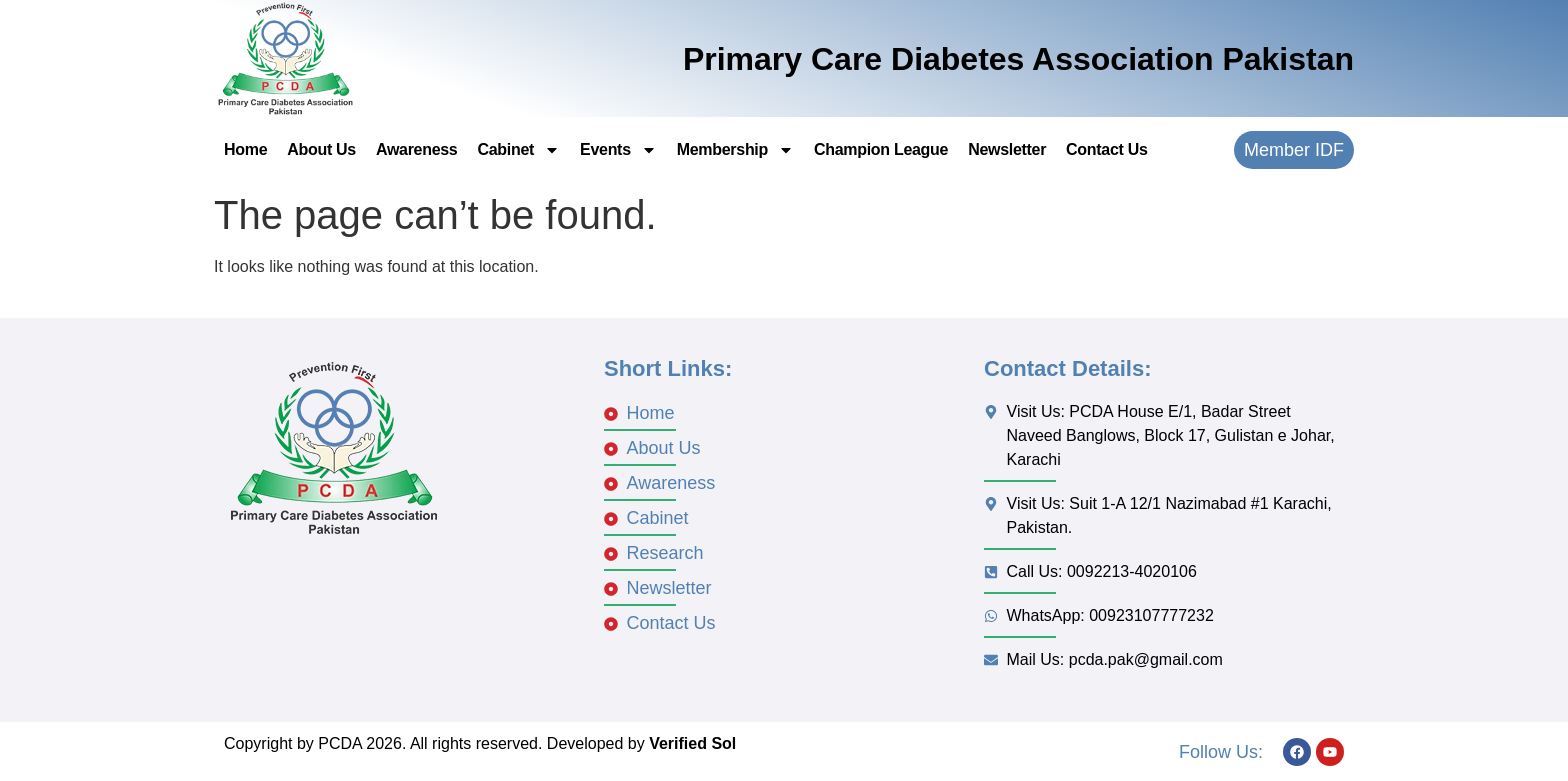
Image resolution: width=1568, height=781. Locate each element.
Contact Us (1106, 149)
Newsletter (1007, 149)
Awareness (417, 149)
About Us (321, 149)
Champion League (881, 149)
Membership (735, 150)
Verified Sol (692, 743)
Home (245, 149)
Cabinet (518, 150)
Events (618, 150)
